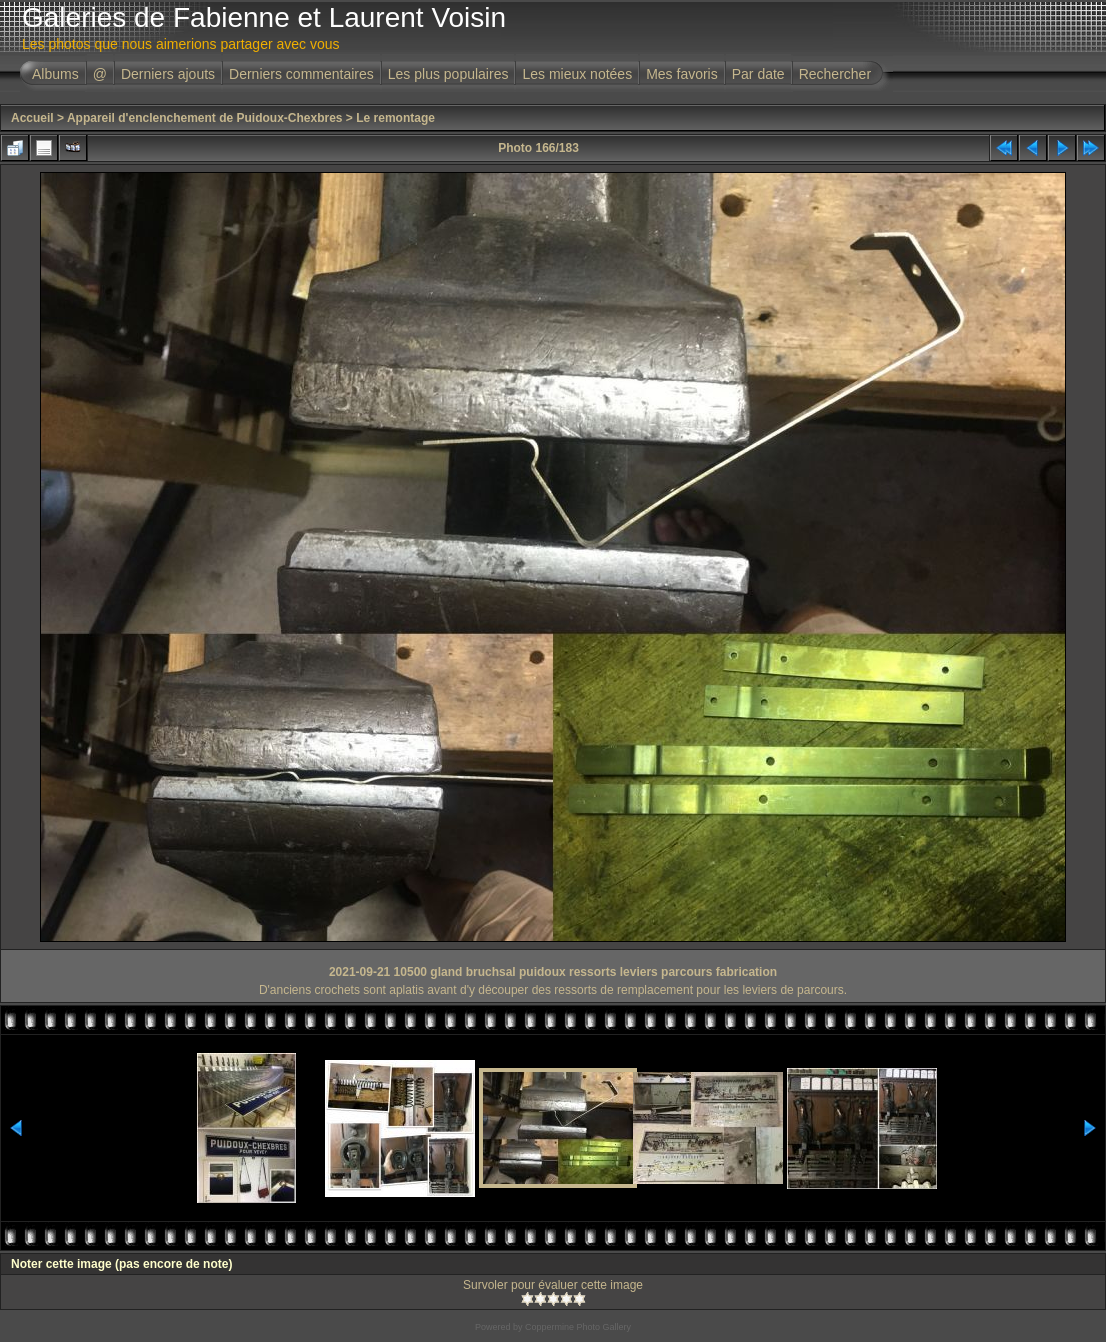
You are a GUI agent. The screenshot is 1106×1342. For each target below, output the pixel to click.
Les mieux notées (577, 74)
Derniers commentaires (301, 74)
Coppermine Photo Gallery (578, 1327)
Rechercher (835, 74)
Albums (55, 74)
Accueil (32, 118)
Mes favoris (682, 74)
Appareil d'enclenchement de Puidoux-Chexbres (205, 118)
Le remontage (395, 118)
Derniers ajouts (168, 74)
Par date (758, 74)
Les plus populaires (448, 74)
